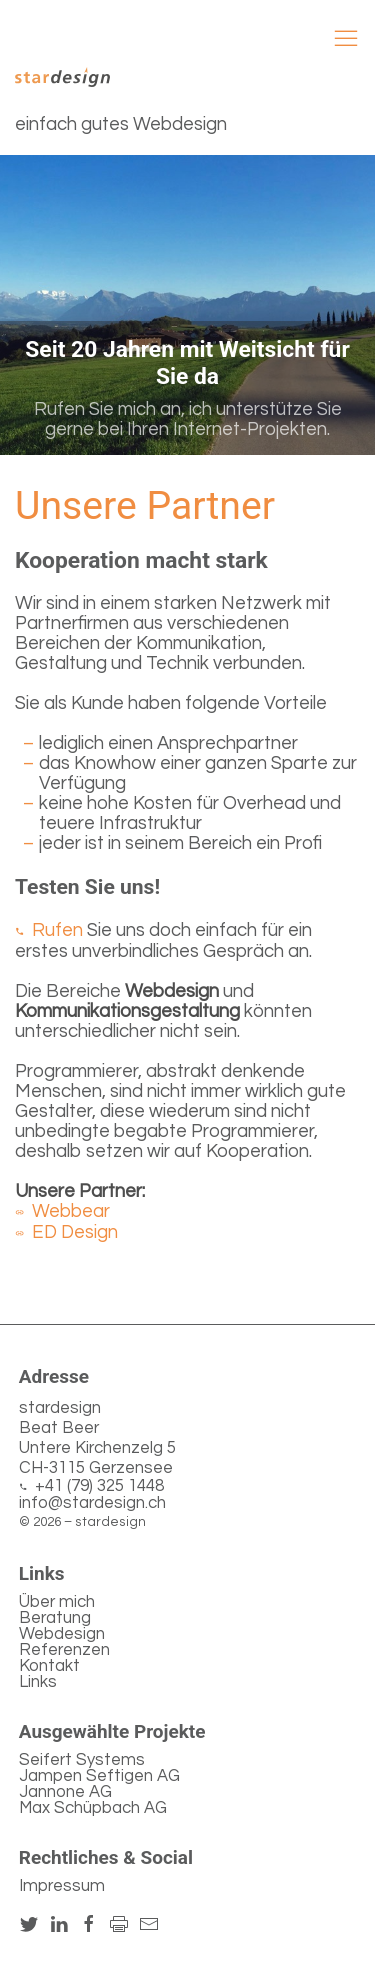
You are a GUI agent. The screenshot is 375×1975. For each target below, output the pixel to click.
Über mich (57, 1602)
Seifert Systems (82, 1760)
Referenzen (64, 1650)
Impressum (62, 1886)
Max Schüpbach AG (93, 1808)
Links (38, 1682)
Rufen (57, 930)
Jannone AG (65, 1792)
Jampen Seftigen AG (99, 1776)
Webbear (71, 1211)
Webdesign (62, 1634)
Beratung (55, 1618)
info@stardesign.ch (92, 1503)
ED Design (75, 1232)
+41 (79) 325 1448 (99, 1486)
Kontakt (49, 1666)
